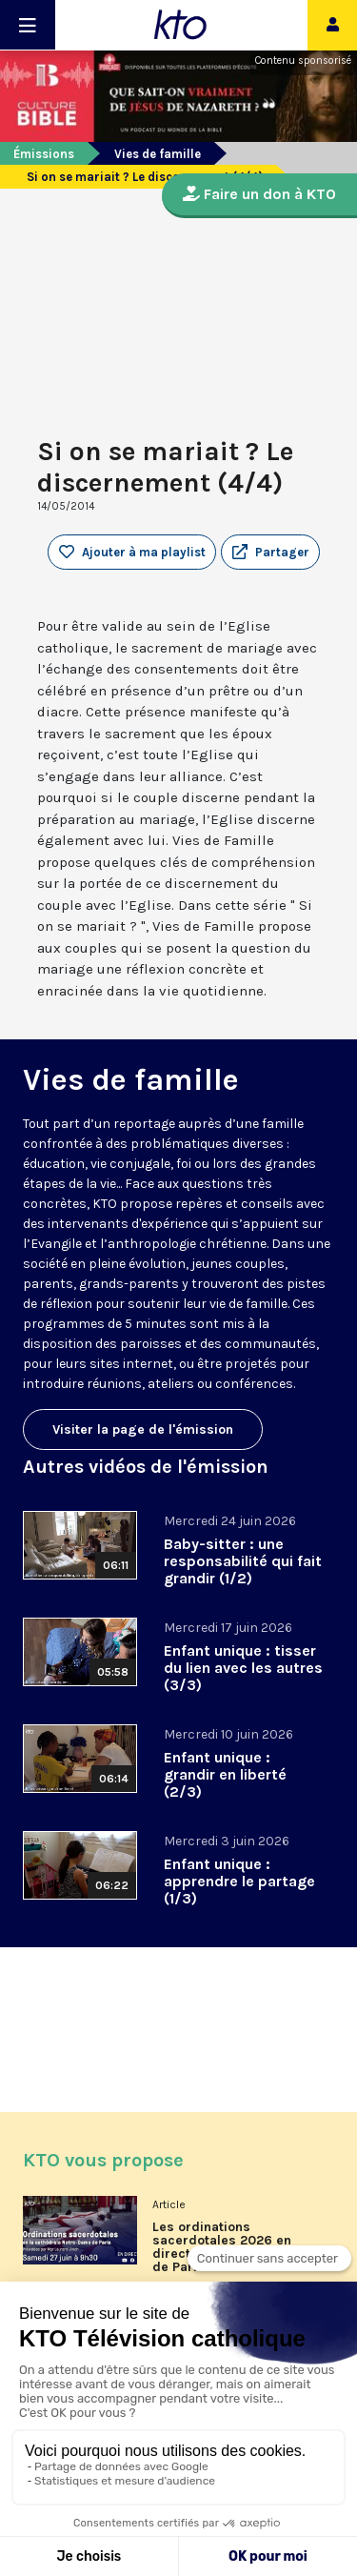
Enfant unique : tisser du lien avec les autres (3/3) (243, 1667)
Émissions (43, 154)
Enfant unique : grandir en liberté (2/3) (225, 1774)
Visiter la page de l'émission (142, 1429)
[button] (270, 552)
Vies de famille (157, 154)
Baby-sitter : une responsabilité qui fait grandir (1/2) (243, 1561)
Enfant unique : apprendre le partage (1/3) (239, 1881)
